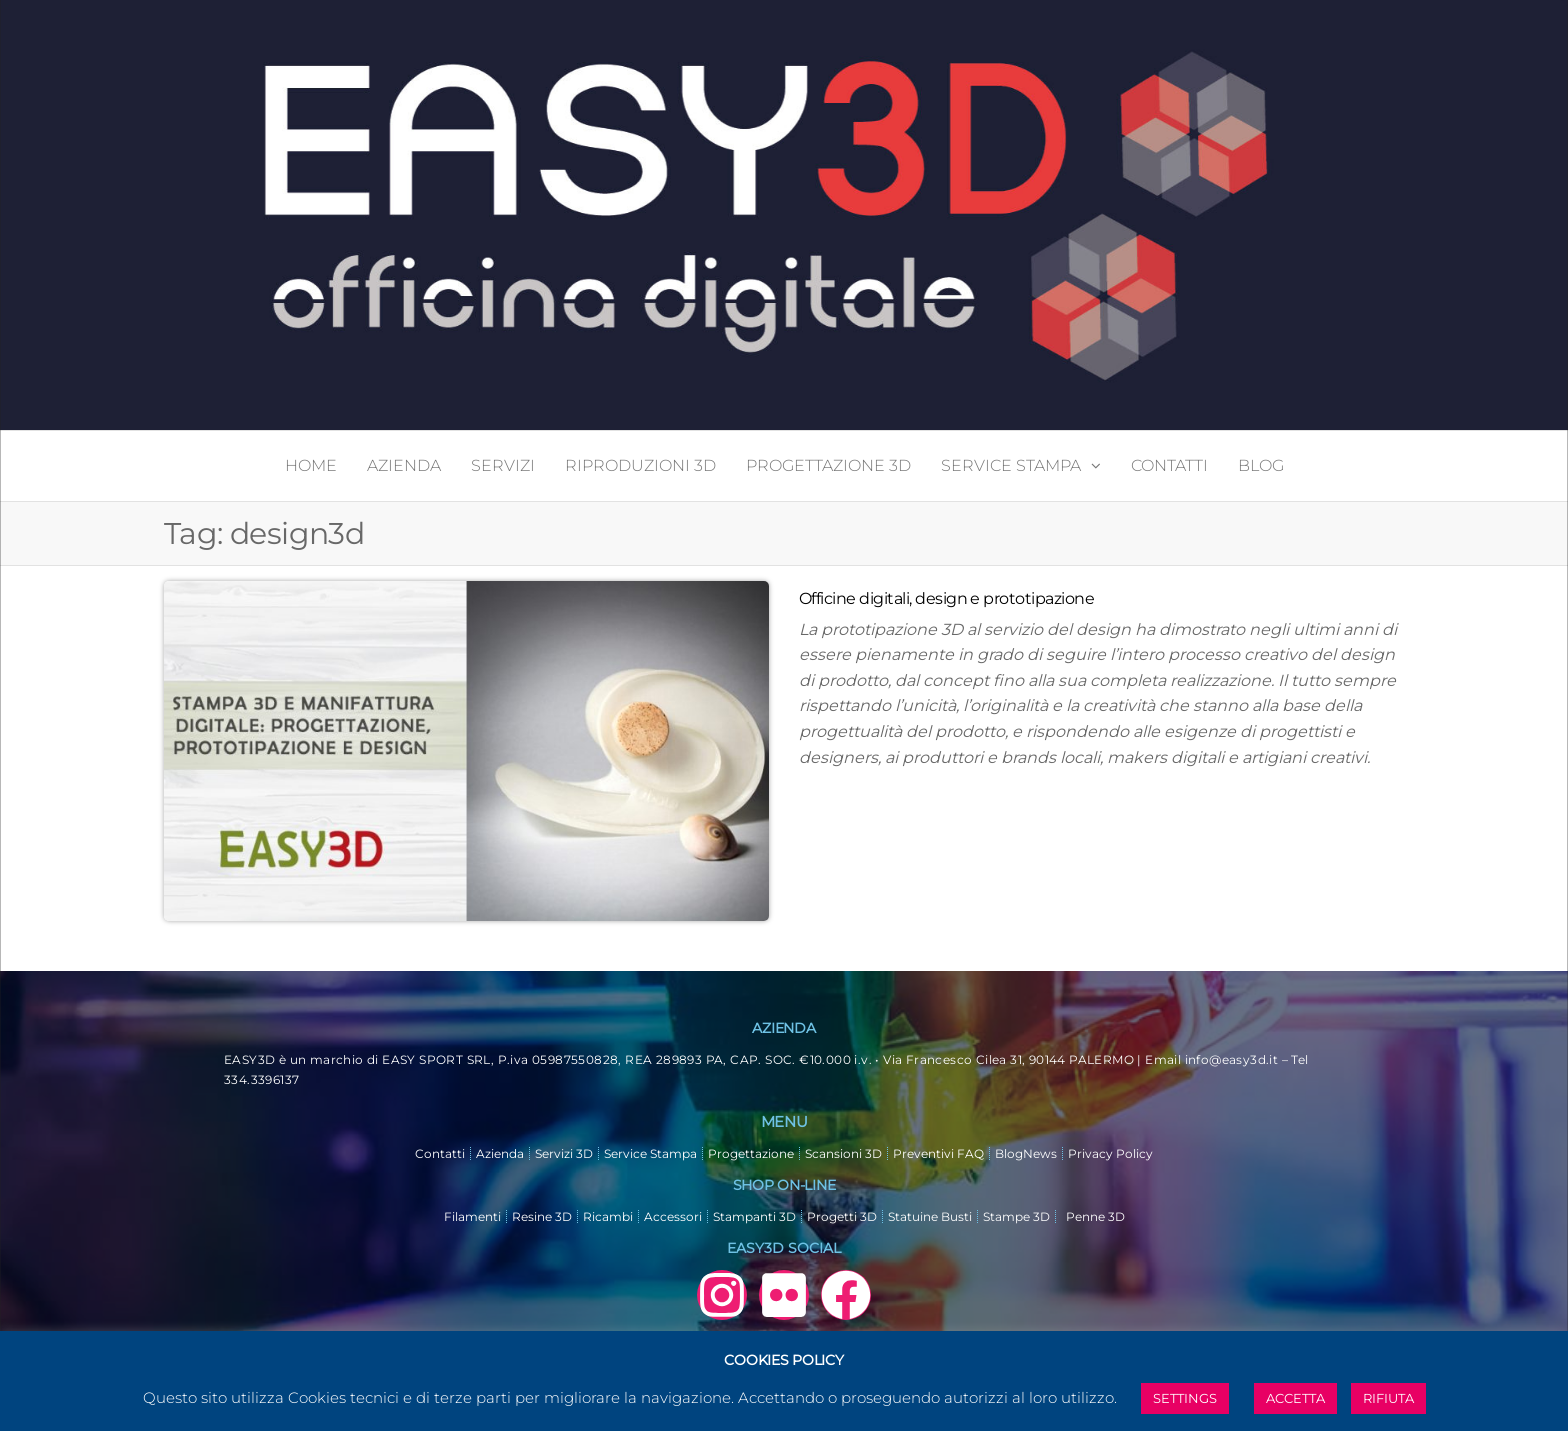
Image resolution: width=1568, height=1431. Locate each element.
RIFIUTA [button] (1388, 1398)
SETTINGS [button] (1185, 1398)
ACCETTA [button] (1295, 1398)
